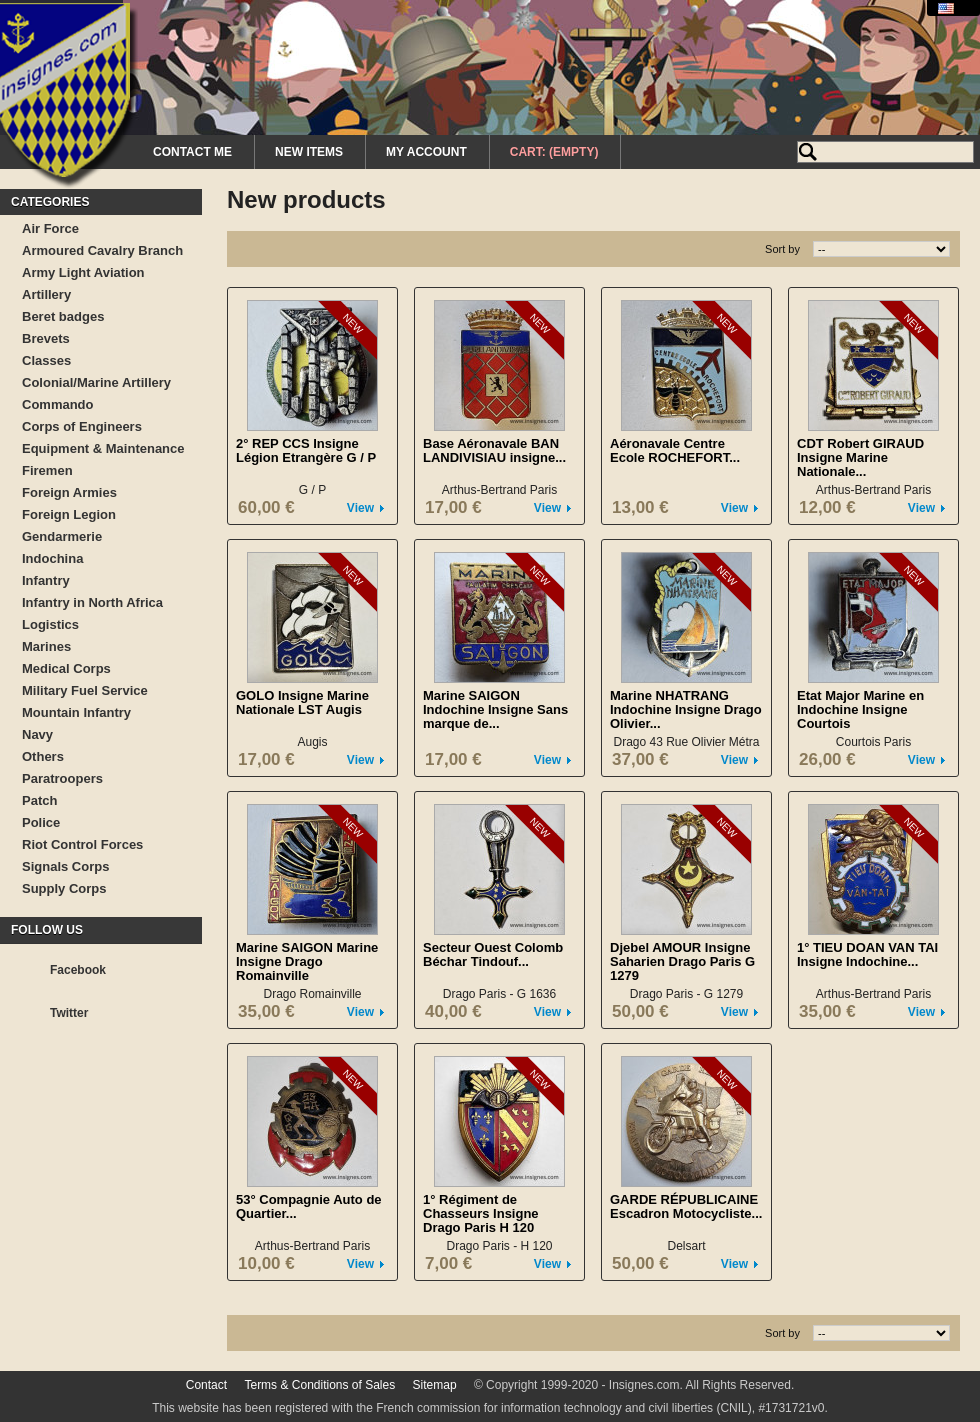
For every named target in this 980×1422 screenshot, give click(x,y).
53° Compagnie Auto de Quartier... (309, 1206)
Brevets (46, 338)
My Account (426, 152)
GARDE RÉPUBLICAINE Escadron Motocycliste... (686, 1206)
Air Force (50, 228)
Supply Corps (64, 888)
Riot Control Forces (82, 844)
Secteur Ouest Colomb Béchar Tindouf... (493, 954)
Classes (46, 360)
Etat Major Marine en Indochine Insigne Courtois (860, 709)
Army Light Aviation (83, 272)
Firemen (47, 470)
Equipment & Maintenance (103, 448)
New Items (309, 152)
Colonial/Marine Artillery (96, 382)
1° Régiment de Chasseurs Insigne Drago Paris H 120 (481, 1213)
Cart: (554, 152)
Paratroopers (62, 778)
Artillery (46, 294)
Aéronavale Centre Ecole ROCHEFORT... (675, 450)
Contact (206, 1385)
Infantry (46, 580)
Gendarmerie (62, 536)
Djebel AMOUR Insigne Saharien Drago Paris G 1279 (682, 961)
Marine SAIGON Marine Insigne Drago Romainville (307, 961)
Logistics (50, 624)
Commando (58, 404)
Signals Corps (65, 866)
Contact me (192, 152)
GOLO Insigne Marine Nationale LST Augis (302, 702)
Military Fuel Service (85, 690)
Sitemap (435, 1385)
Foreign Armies (69, 492)
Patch (39, 800)
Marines (46, 646)
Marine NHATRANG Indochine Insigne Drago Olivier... (686, 709)
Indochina (52, 558)
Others (43, 756)
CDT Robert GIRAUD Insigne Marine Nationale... (860, 457)
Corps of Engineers (82, 426)
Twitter (69, 1013)
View (360, 508)
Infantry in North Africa (92, 602)
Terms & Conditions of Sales (319, 1385)
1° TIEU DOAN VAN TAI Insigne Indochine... (867, 954)
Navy (37, 734)
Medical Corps (66, 668)
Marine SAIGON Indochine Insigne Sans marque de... (495, 709)
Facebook (78, 970)
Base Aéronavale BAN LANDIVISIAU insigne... (494, 450)
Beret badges (63, 316)
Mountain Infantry (76, 712)
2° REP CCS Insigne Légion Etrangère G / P (306, 450)
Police (41, 822)
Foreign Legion (69, 514)
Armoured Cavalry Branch (102, 250)
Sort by (782, 249)
